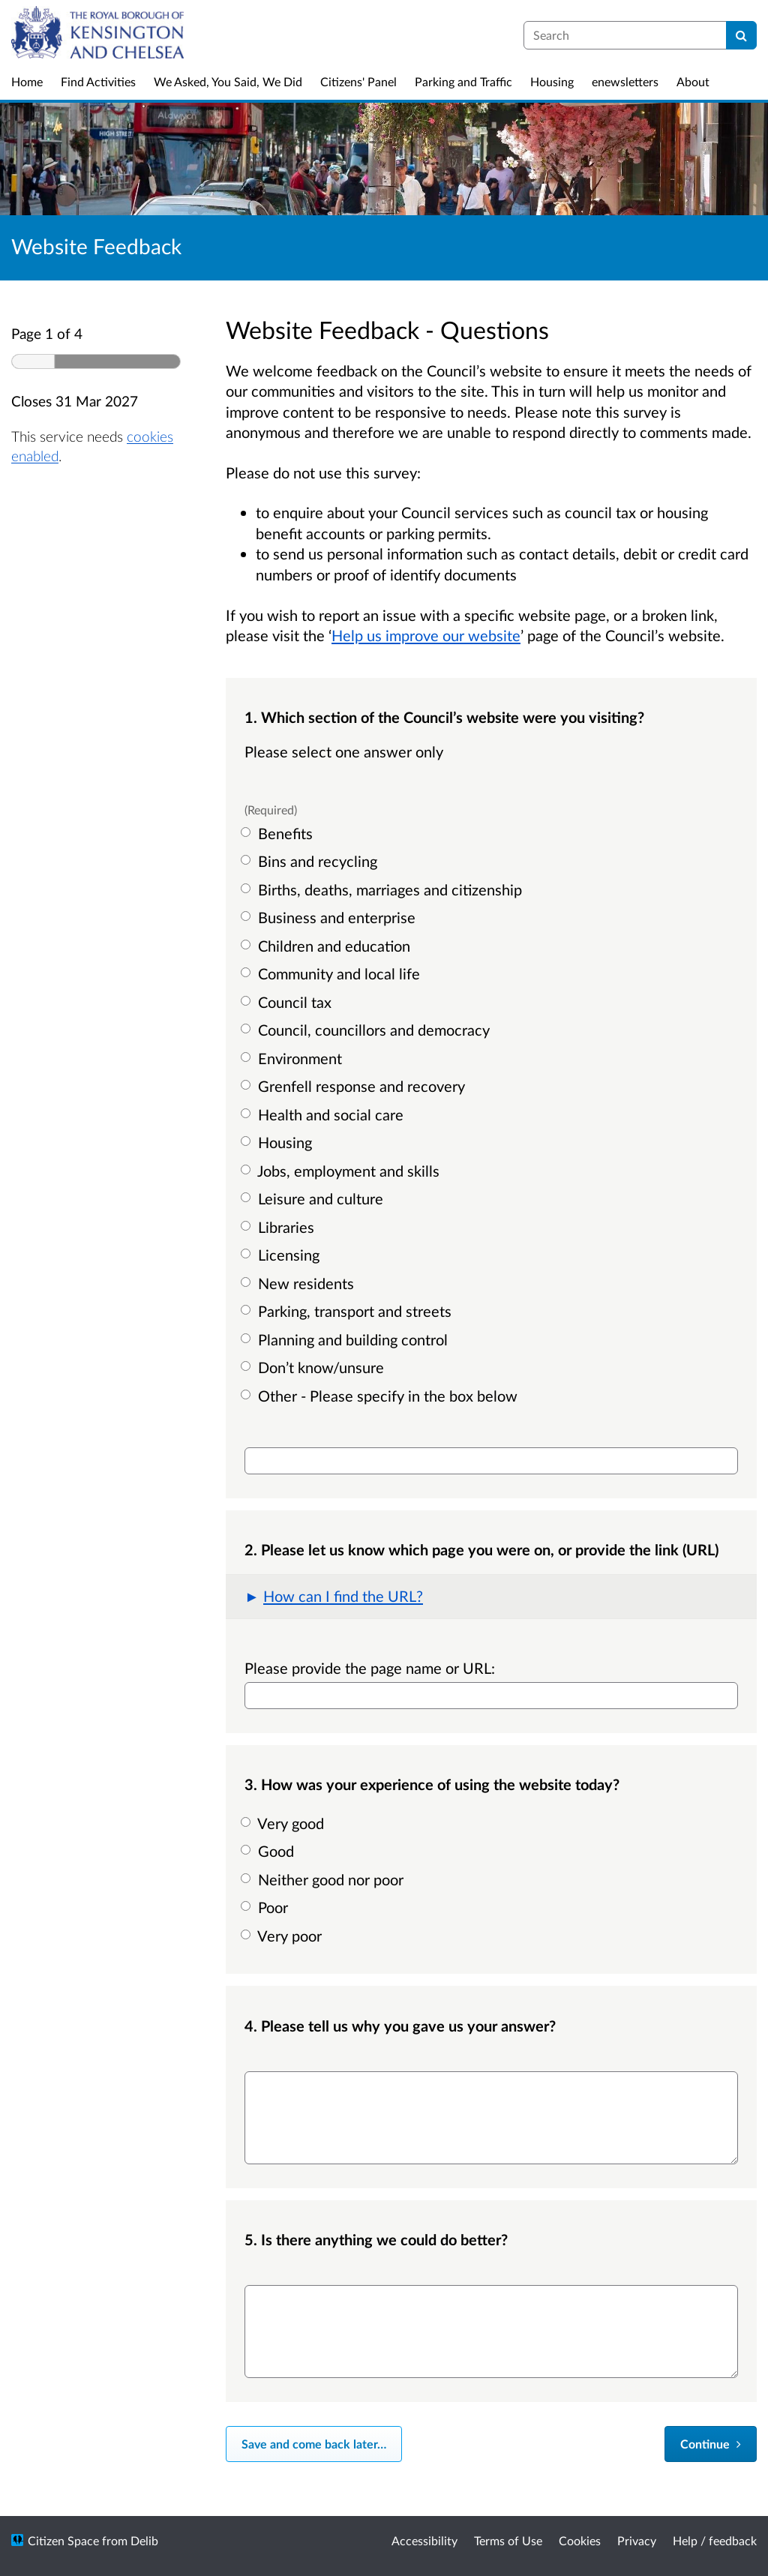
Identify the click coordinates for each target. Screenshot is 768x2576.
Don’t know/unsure (314, 1367)
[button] (491, 1596)
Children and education (327, 946)
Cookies (580, 2540)
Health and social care (324, 1114)
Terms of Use (508, 2540)
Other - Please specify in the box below (381, 1396)
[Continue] (710, 2444)
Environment (293, 1058)
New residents (299, 1283)
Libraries (279, 1227)
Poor (266, 1907)
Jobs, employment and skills (342, 1171)
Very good (284, 1823)
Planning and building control (346, 1339)
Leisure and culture (313, 1198)
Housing (278, 1142)
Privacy (636, 2540)
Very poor (283, 1936)
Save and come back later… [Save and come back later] (314, 2444)
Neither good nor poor (324, 1879)
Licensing (282, 1255)
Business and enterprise (330, 917)
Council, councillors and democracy (367, 1030)
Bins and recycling (310, 861)
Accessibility (425, 2540)
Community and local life (332, 973)
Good (269, 1851)
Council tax (288, 1002)
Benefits (278, 833)
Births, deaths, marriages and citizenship (383, 889)
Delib (144, 2540)
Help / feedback (715, 2540)
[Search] (741, 35)
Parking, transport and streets (348, 1311)
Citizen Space (63, 2540)
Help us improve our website (426, 635)
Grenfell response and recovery (354, 1086)
